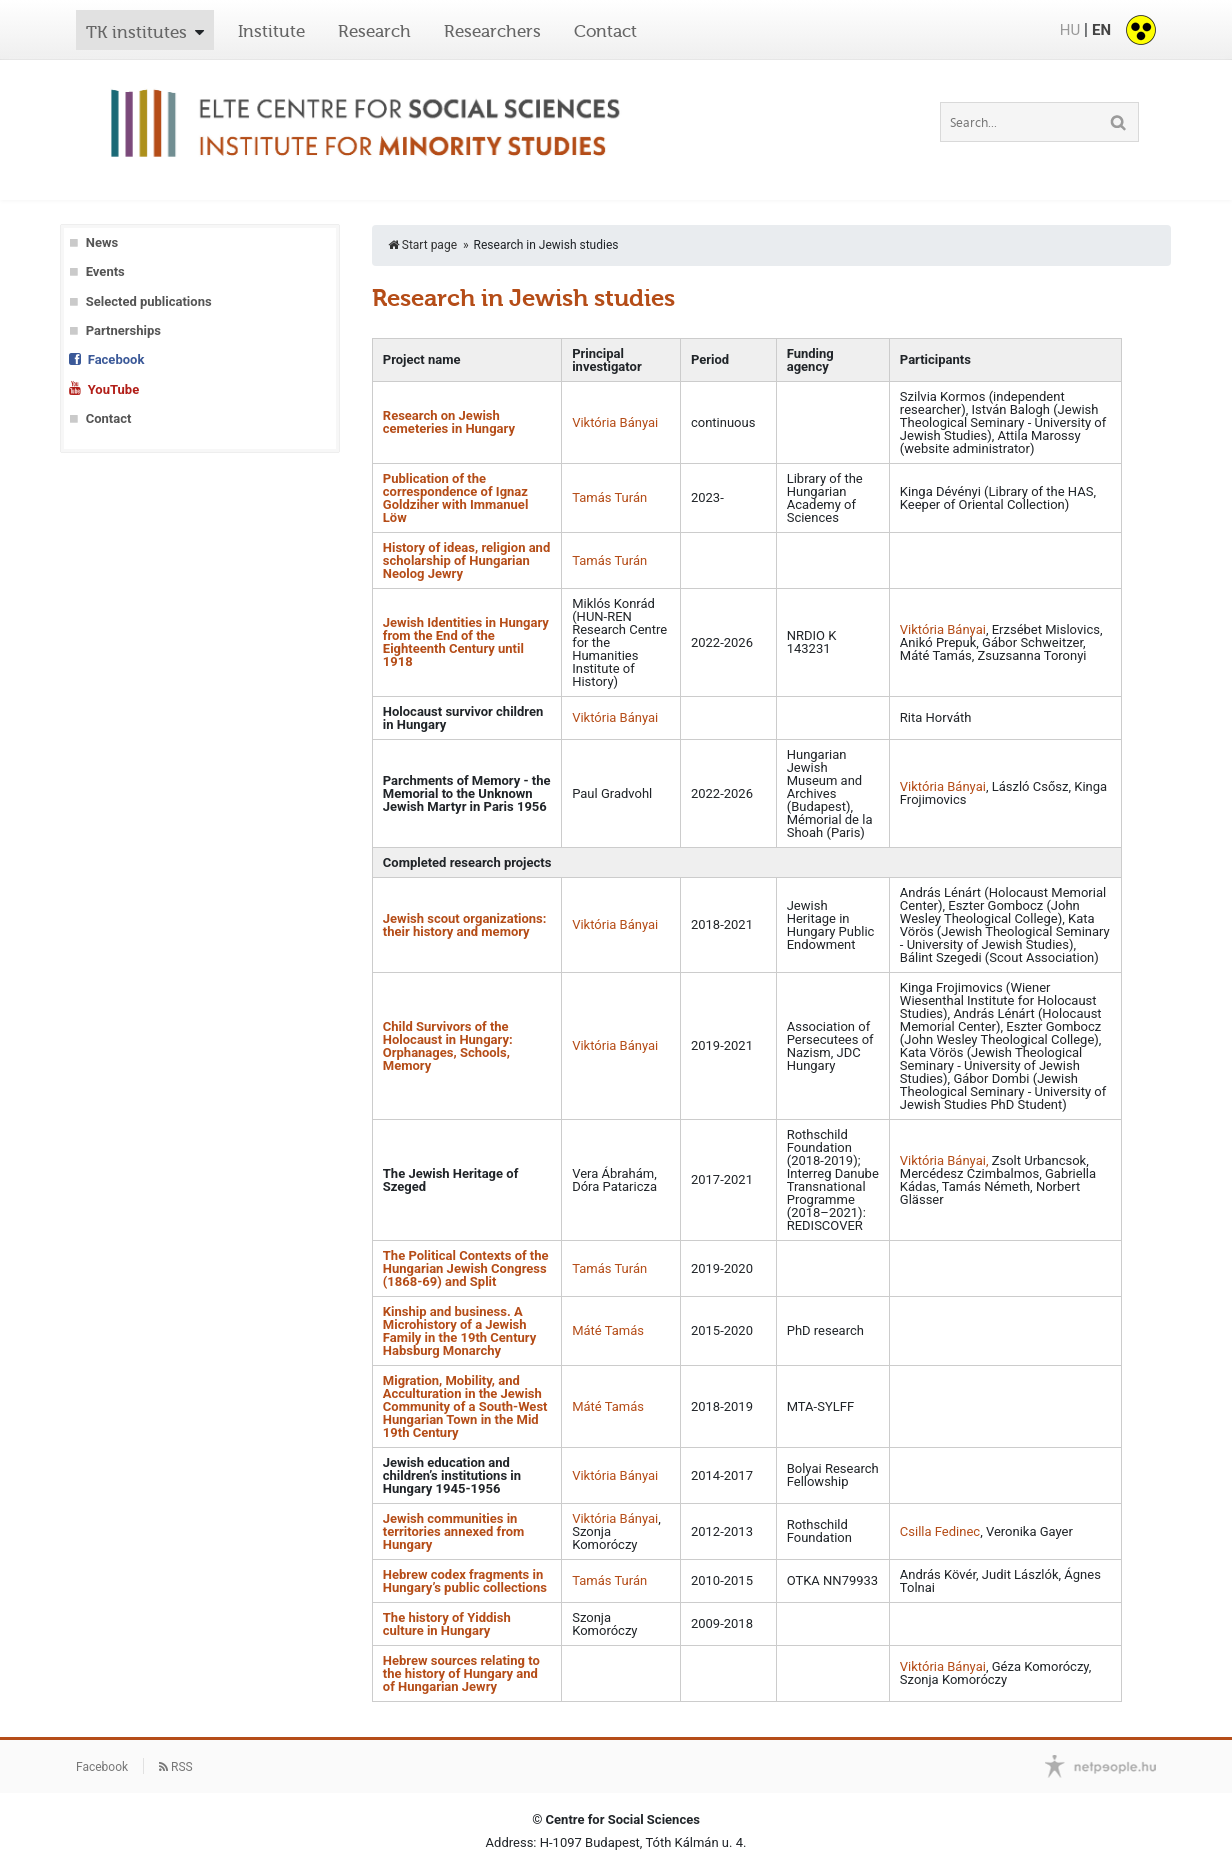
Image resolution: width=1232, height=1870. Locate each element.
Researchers (492, 31)
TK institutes (136, 32)
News (102, 242)
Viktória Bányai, (946, 1160)
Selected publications (149, 301)
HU (1070, 30)
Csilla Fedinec (940, 1531)
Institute (271, 31)
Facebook (116, 359)
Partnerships (123, 330)
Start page (422, 245)
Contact (605, 31)
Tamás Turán (609, 497)
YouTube (113, 389)
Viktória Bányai (615, 422)
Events (105, 271)
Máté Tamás (608, 1330)
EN (1101, 30)
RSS (176, 1767)
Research (374, 31)
